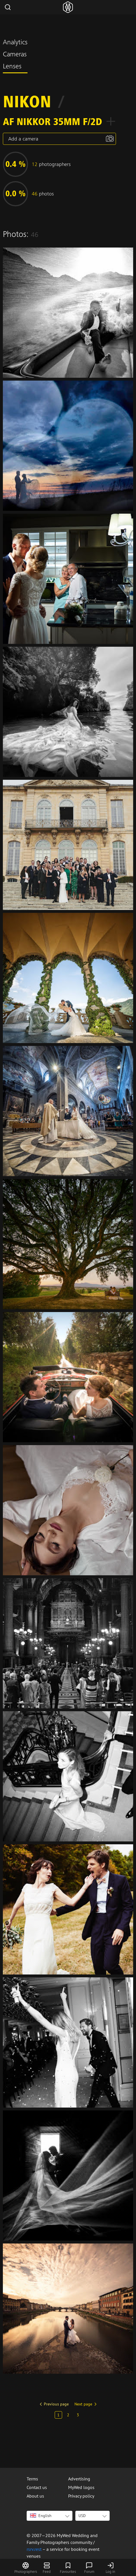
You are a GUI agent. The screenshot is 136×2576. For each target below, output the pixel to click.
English (41, 2515)
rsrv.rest (34, 2549)
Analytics (15, 42)
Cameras (15, 55)
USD (82, 2515)
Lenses (12, 67)
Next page (83, 2404)
